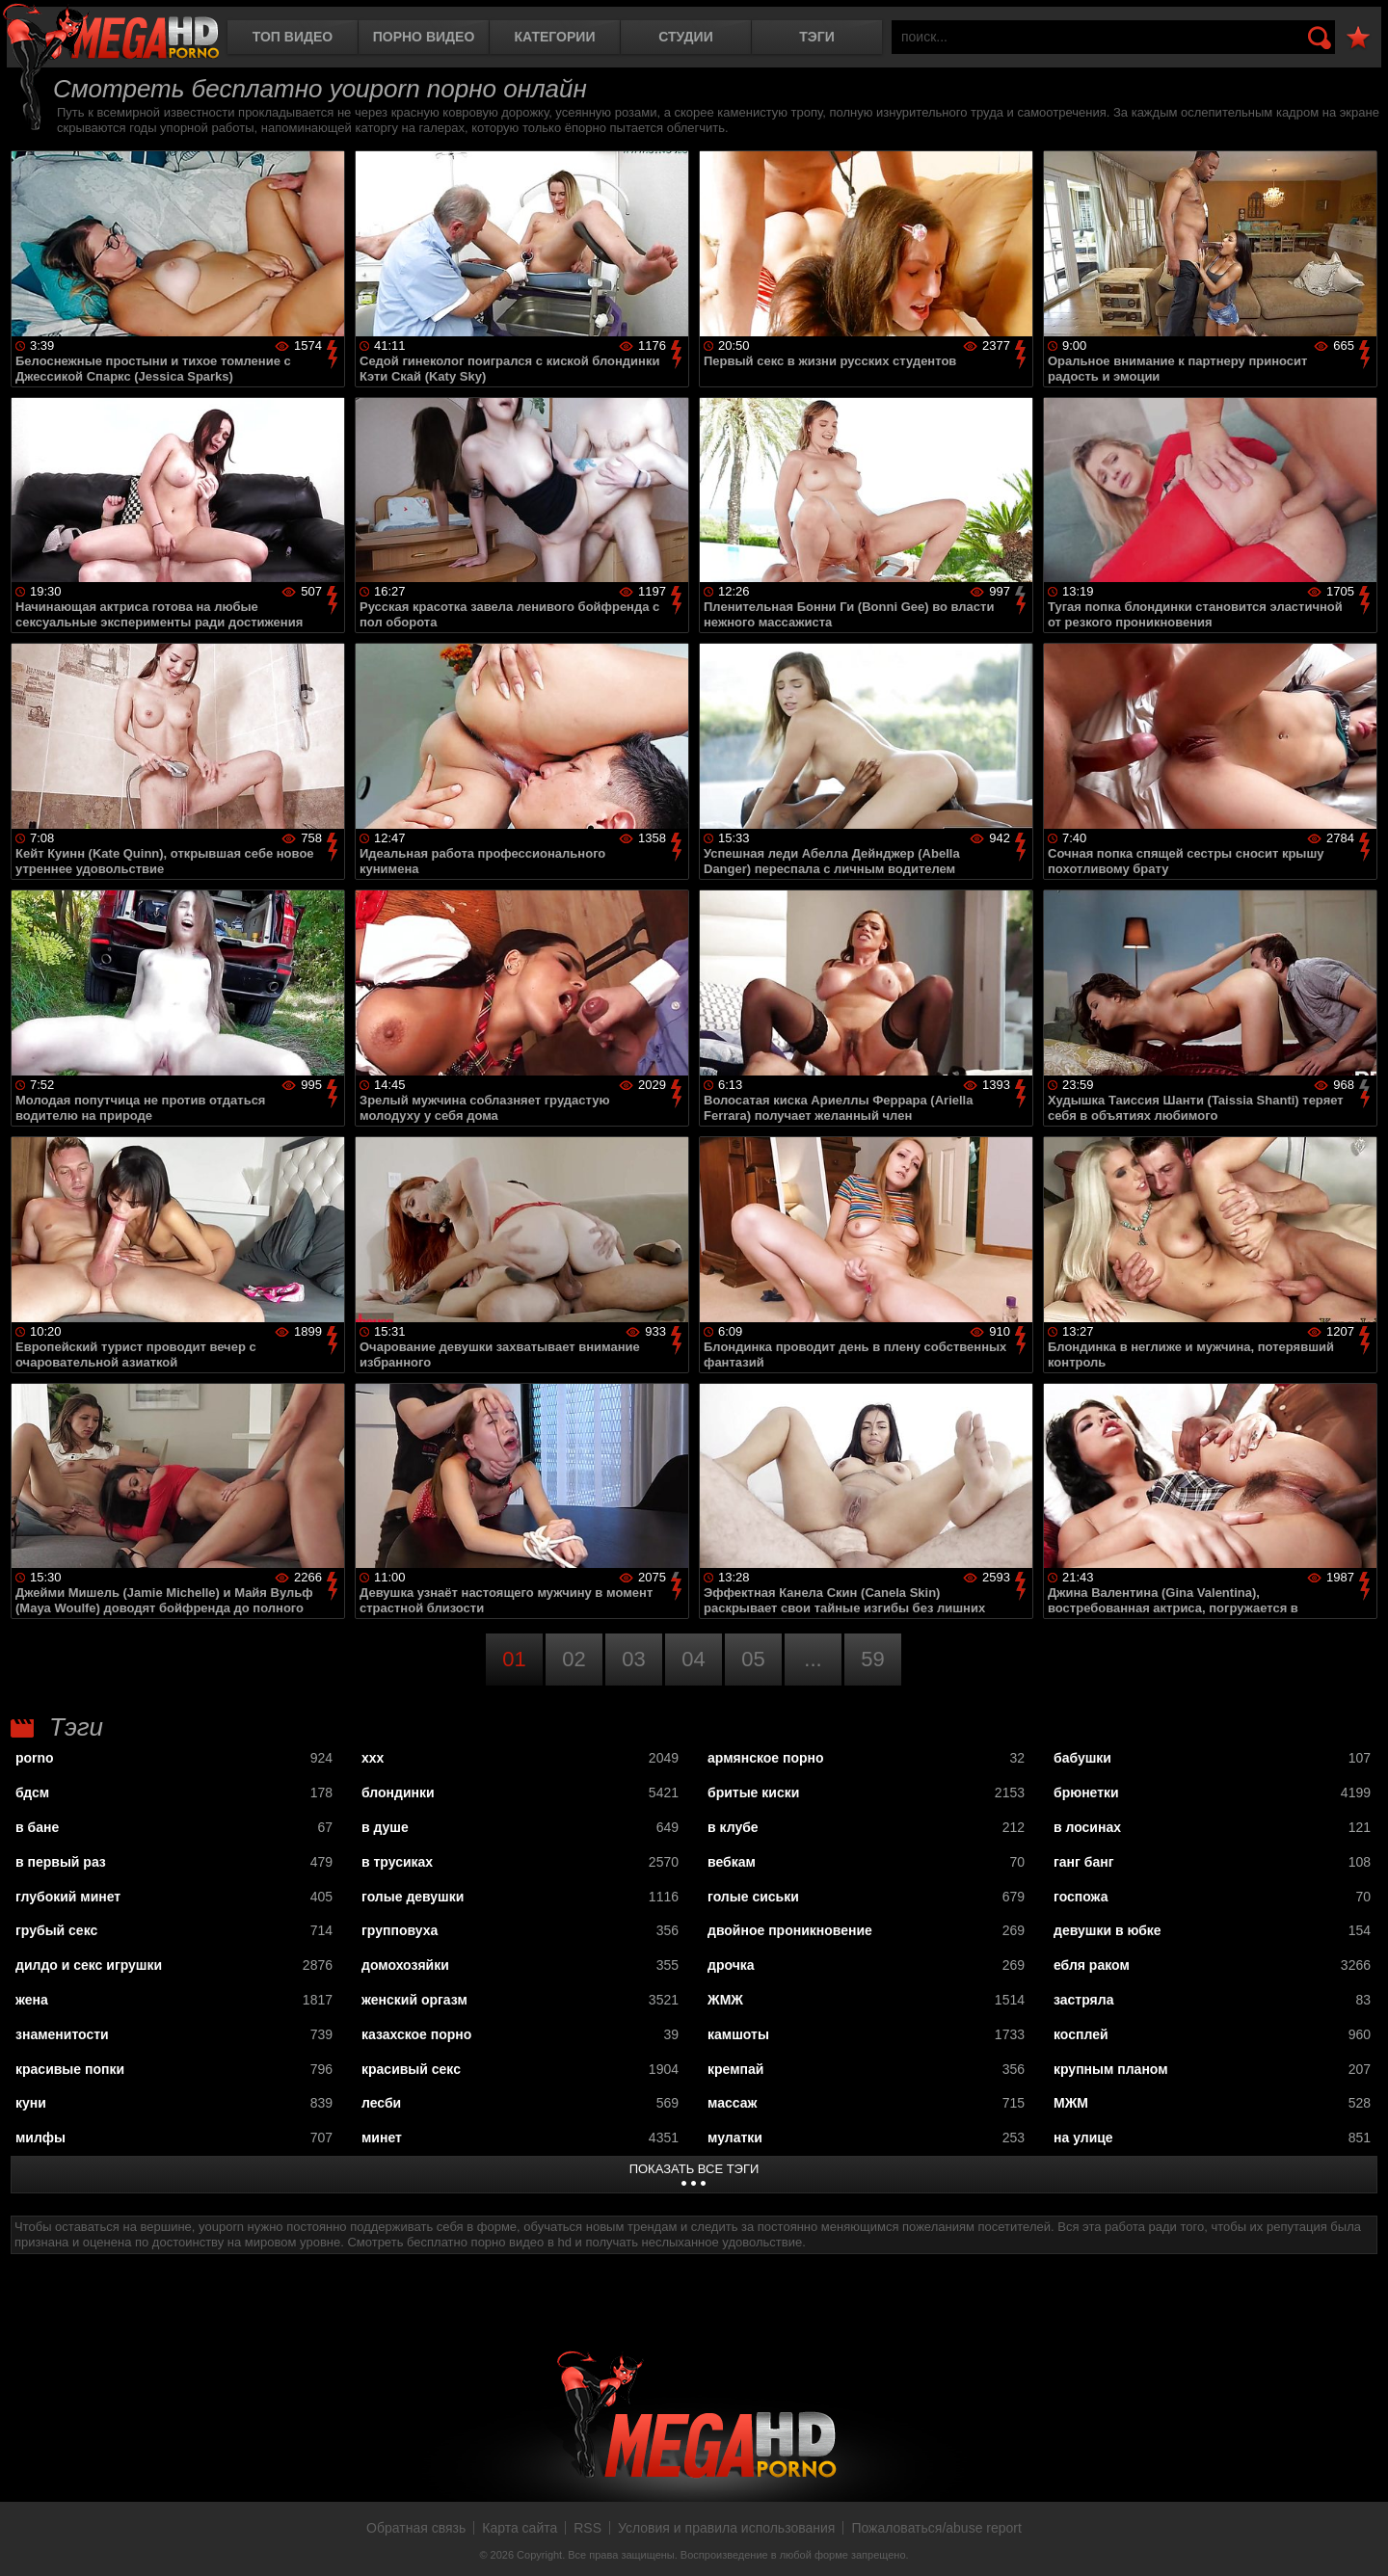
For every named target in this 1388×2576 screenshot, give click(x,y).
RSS (587, 2528)
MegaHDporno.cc (111, 33)
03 (633, 1659)
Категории (555, 36)
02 (573, 1659)
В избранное (1358, 38)
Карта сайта (519, 2528)
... (812, 1659)
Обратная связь (416, 2528)
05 (752, 1659)
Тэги (817, 36)
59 (872, 1659)
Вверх (1359, 2540)
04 (693, 1659)
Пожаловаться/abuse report (936, 2528)
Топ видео (293, 36)
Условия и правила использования (726, 2528)
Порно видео (424, 36)
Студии (685, 36)
